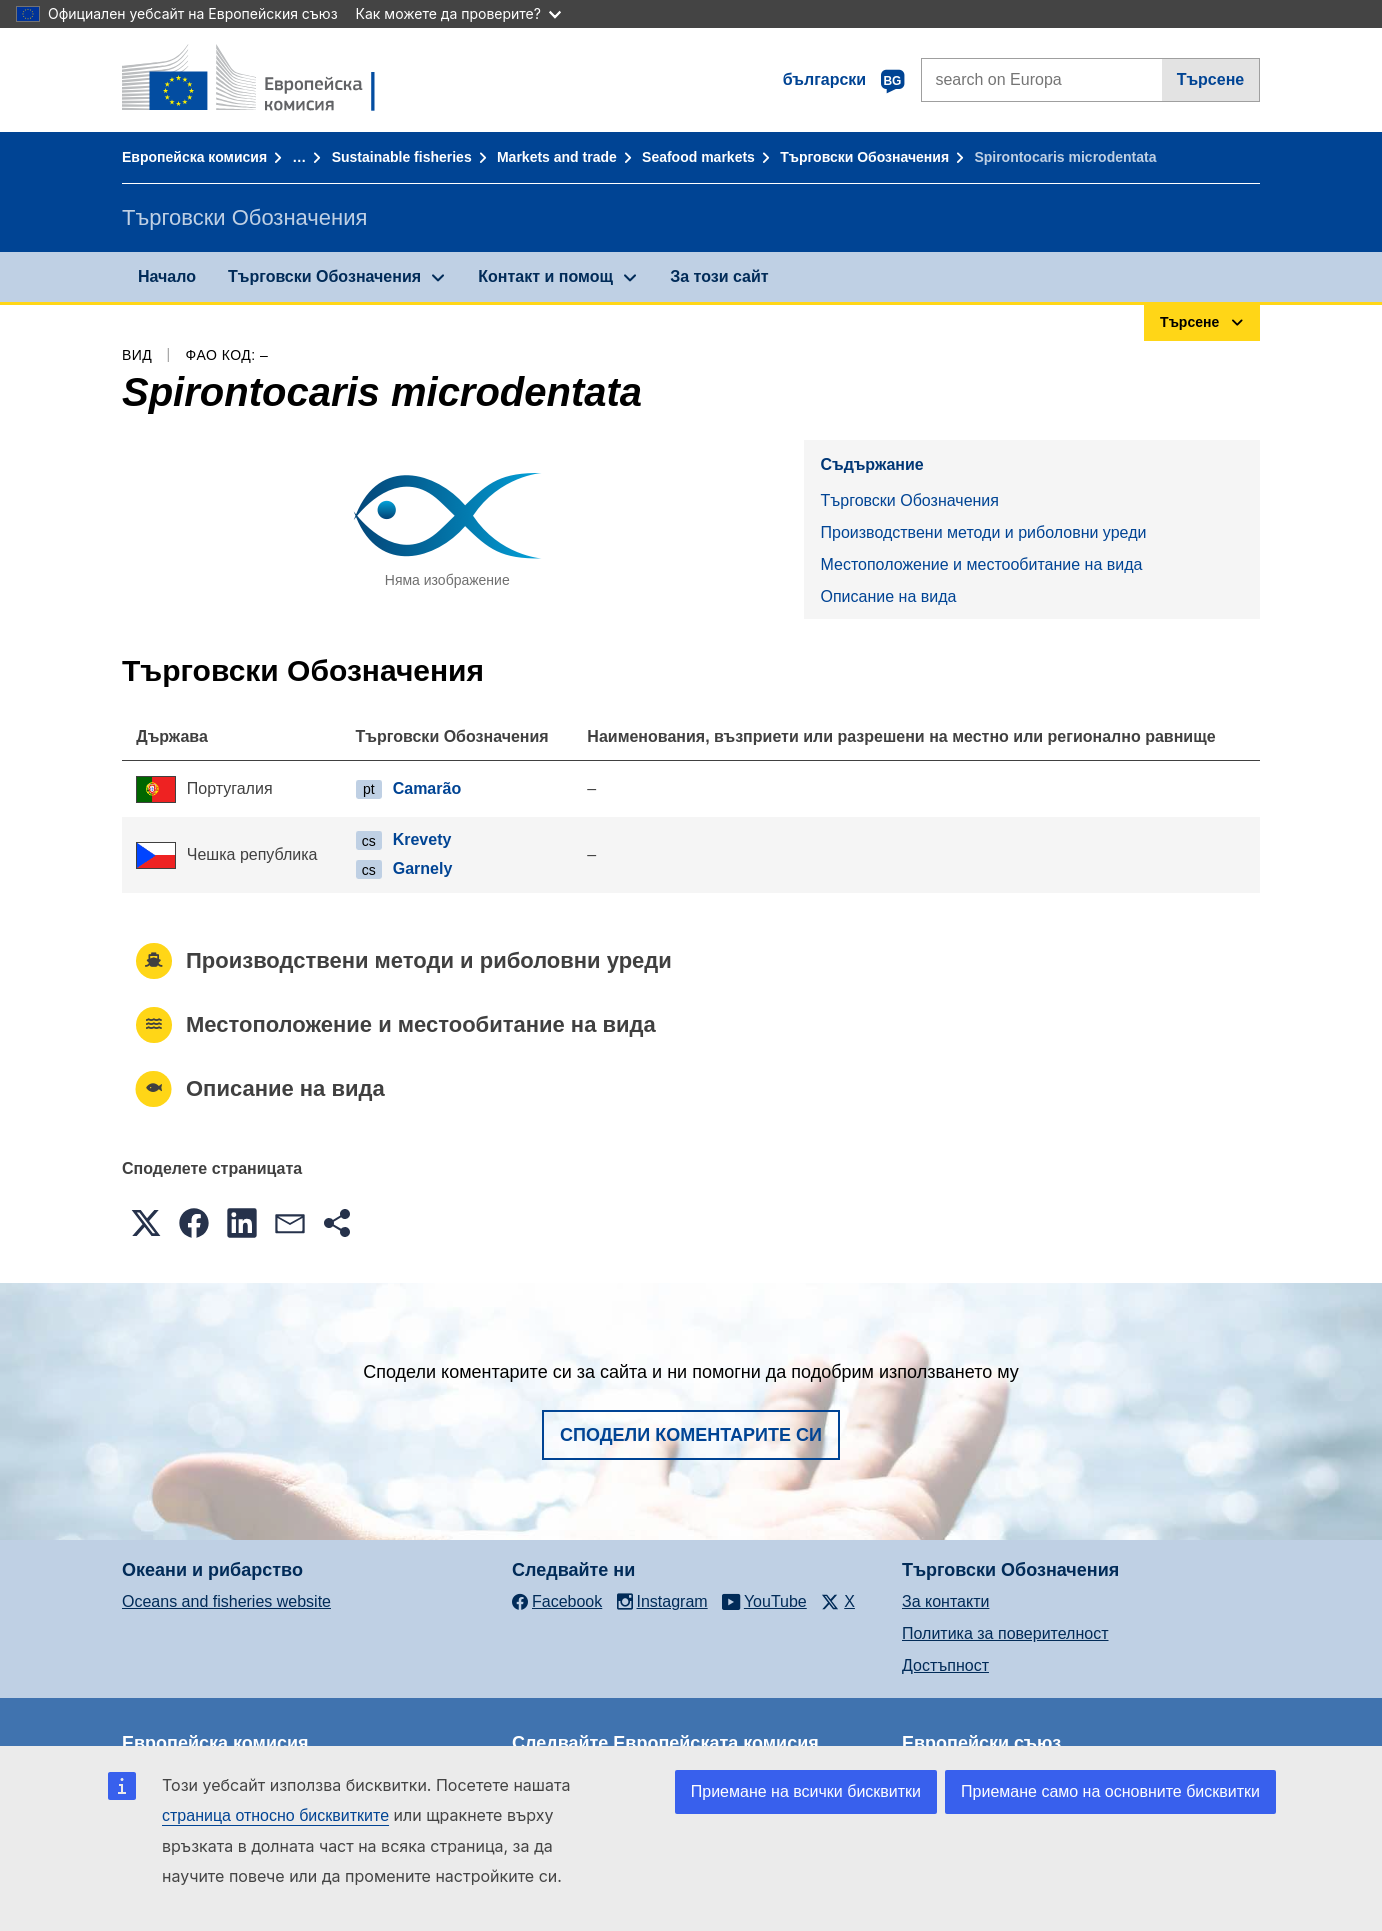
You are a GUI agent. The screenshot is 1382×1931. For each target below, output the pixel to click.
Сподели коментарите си (691, 1435)
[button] (146, 1223)
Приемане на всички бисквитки (806, 1791)
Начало (167, 276)
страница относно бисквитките (275, 1815)
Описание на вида (888, 596)
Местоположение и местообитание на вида (981, 564)
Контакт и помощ (545, 276)
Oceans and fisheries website (226, 1601)
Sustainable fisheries (402, 157)
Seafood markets (698, 157)
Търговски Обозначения (864, 157)
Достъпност (945, 1665)
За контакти (945, 1601)
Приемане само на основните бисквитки (1110, 1791)
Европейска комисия (194, 157)
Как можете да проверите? (458, 13)
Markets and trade (557, 157)
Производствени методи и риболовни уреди (983, 532)
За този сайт (719, 276)
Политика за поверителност (1005, 1633)
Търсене (1211, 79)
